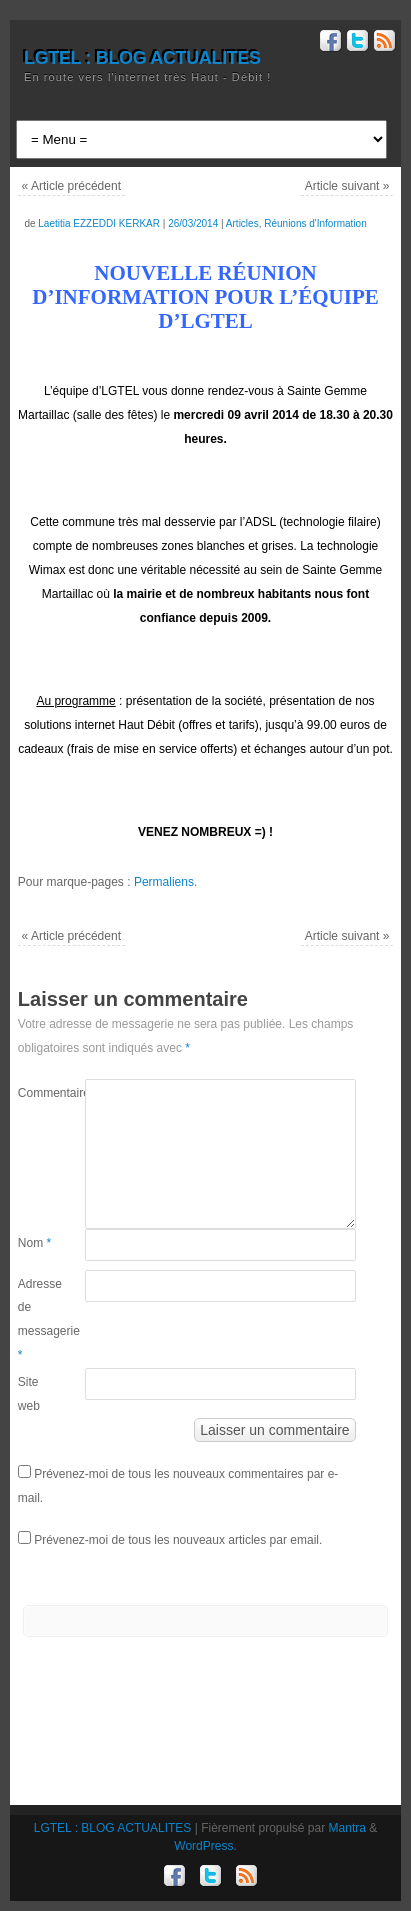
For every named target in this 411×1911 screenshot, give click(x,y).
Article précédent (71, 186)
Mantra (347, 1828)
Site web (29, 1394)
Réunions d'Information (315, 223)
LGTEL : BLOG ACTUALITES (142, 58)
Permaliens (164, 882)
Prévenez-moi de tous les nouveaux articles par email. (178, 1540)
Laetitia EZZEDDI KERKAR (99, 223)
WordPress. (205, 1846)
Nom (34, 1243)
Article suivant (347, 186)
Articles (242, 223)
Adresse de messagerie (35, 1319)
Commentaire (35, 1093)
